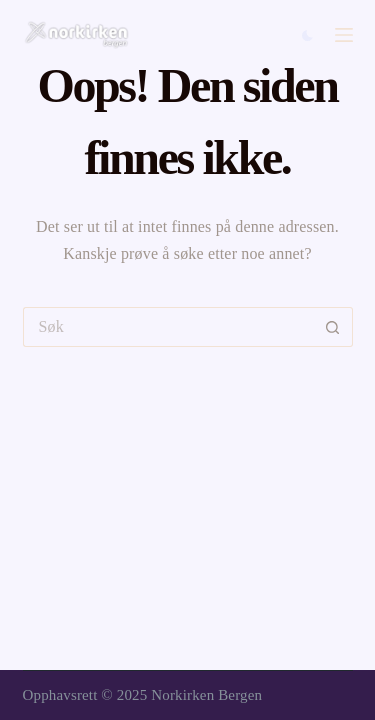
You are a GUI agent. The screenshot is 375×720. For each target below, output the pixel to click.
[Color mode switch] (307, 35)
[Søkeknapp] (333, 327)
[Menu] (344, 35)
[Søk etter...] (168, 327)
